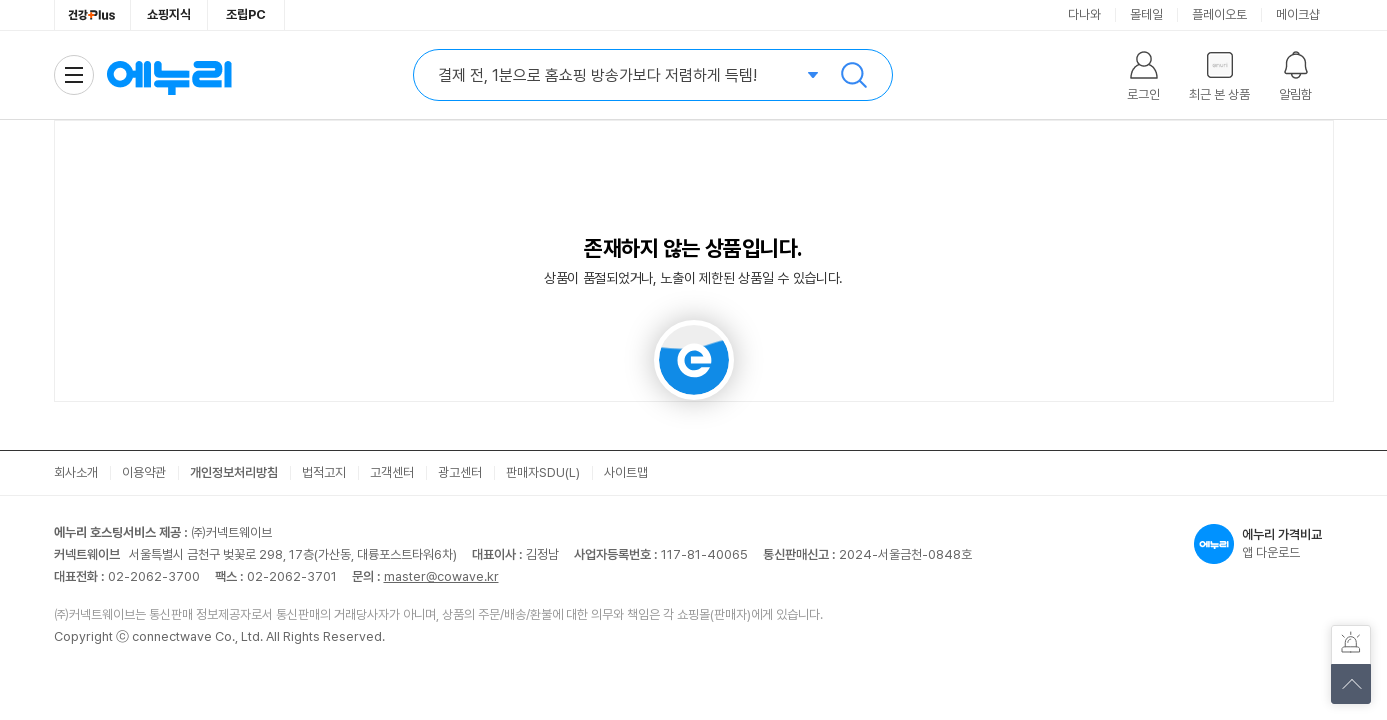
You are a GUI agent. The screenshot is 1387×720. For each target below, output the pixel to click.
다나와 (1084, 14)
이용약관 (144, 472)
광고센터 (460, 472)
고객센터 (392, 472)
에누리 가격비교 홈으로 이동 (169, 75)
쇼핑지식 (169, 14)
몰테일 (1146, 14)
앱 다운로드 (1264, 544)
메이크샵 (1298, 14)
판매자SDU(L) (543, 472)
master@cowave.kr (441, 576)
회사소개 (76, 472)
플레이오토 (1219, 14)
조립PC (246, 14)
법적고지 (324, 472)
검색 (854, 75)
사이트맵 (626, 472)
